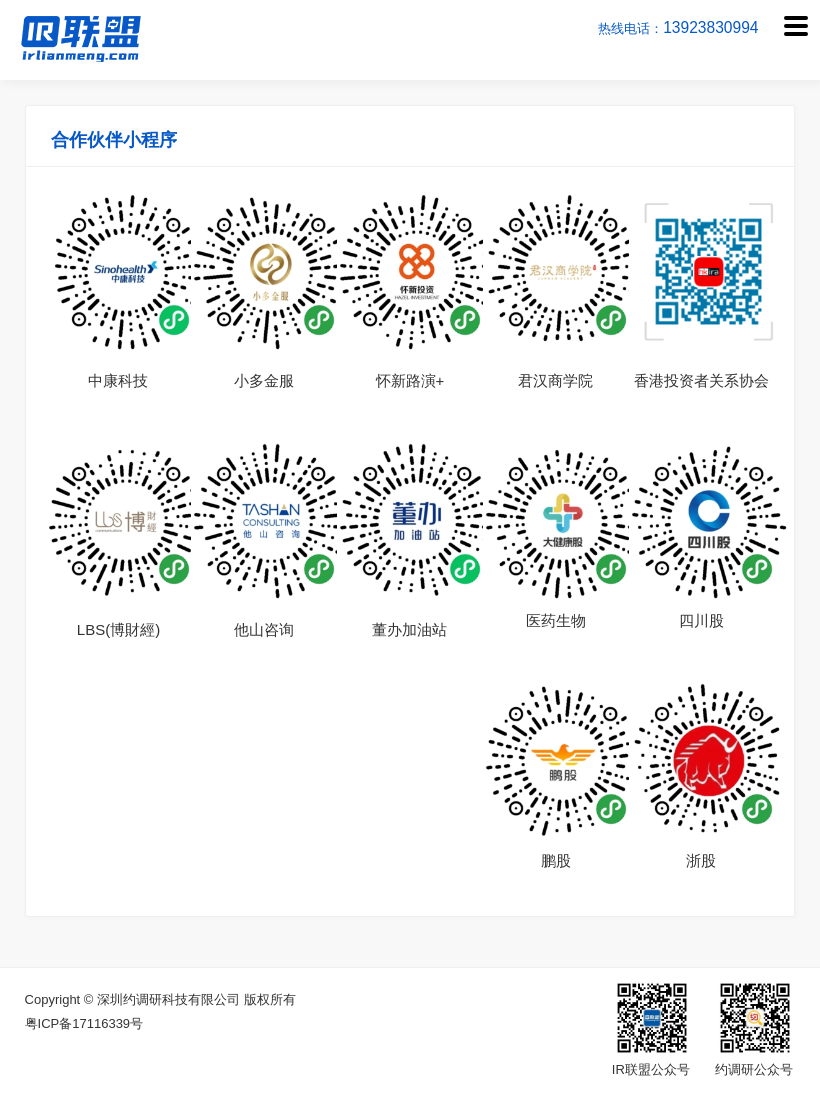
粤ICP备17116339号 (84, 1023)
